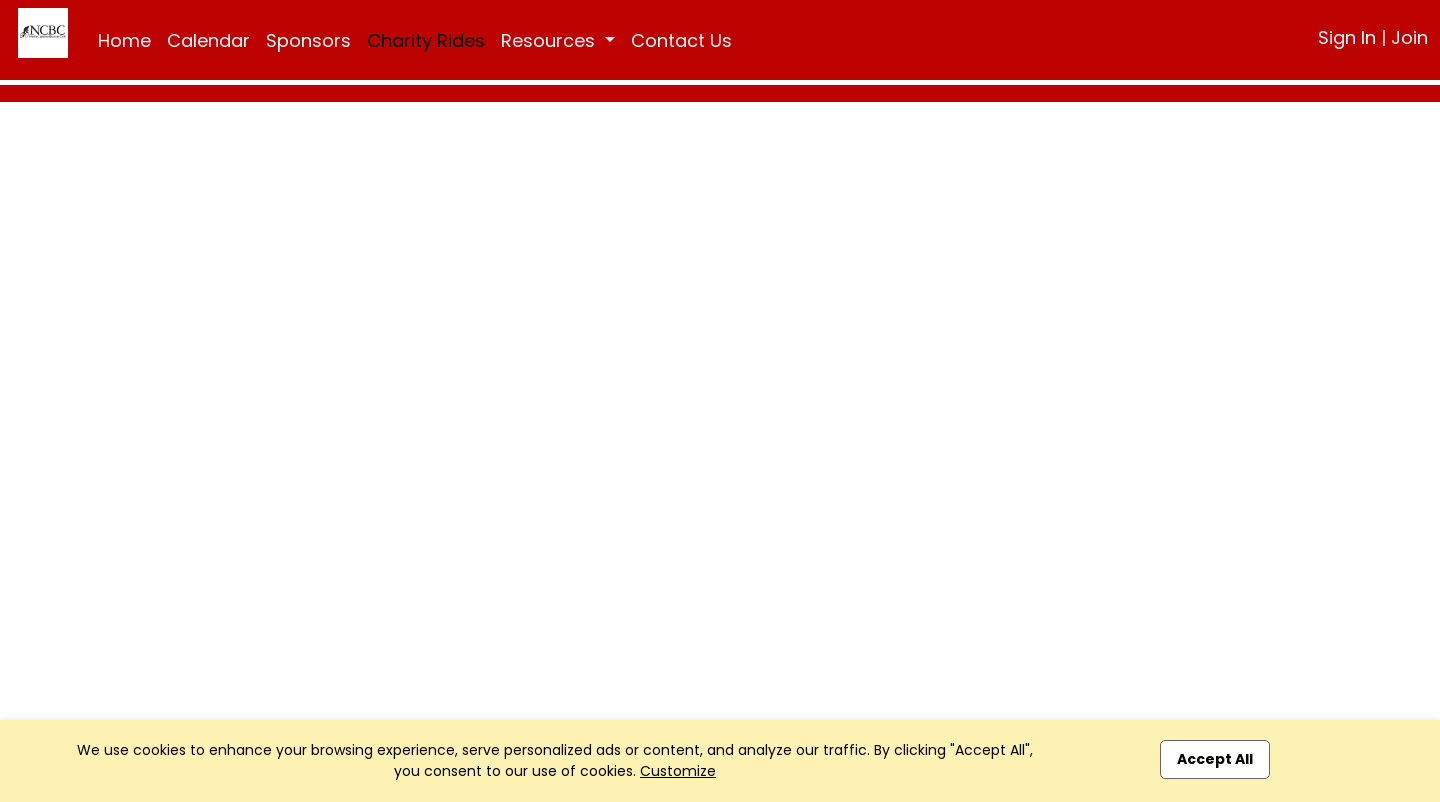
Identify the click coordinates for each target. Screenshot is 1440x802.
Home (124, 40)
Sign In (1347, 37)
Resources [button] (550, 40)
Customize (678, 771)
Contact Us (681, 40)
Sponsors (308, 40)
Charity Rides (426, 40)
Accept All (1215, 759)
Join (1409, 37)
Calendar (208, 40)
